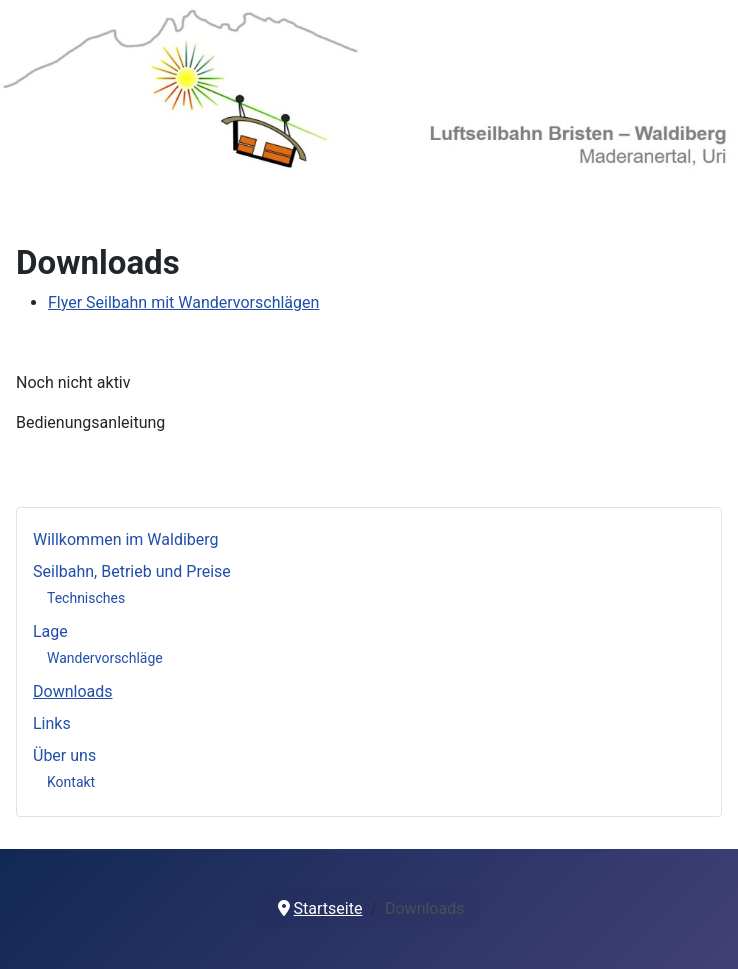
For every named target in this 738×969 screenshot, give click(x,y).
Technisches (86, 598)
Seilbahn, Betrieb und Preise (132, 571)
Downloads (72, 691)
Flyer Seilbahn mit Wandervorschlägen (183, 302)
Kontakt (71, 782)
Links (52, 723)
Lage (50, 631)
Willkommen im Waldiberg (126, 539)
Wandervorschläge (105, 658)
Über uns (64, 755)
